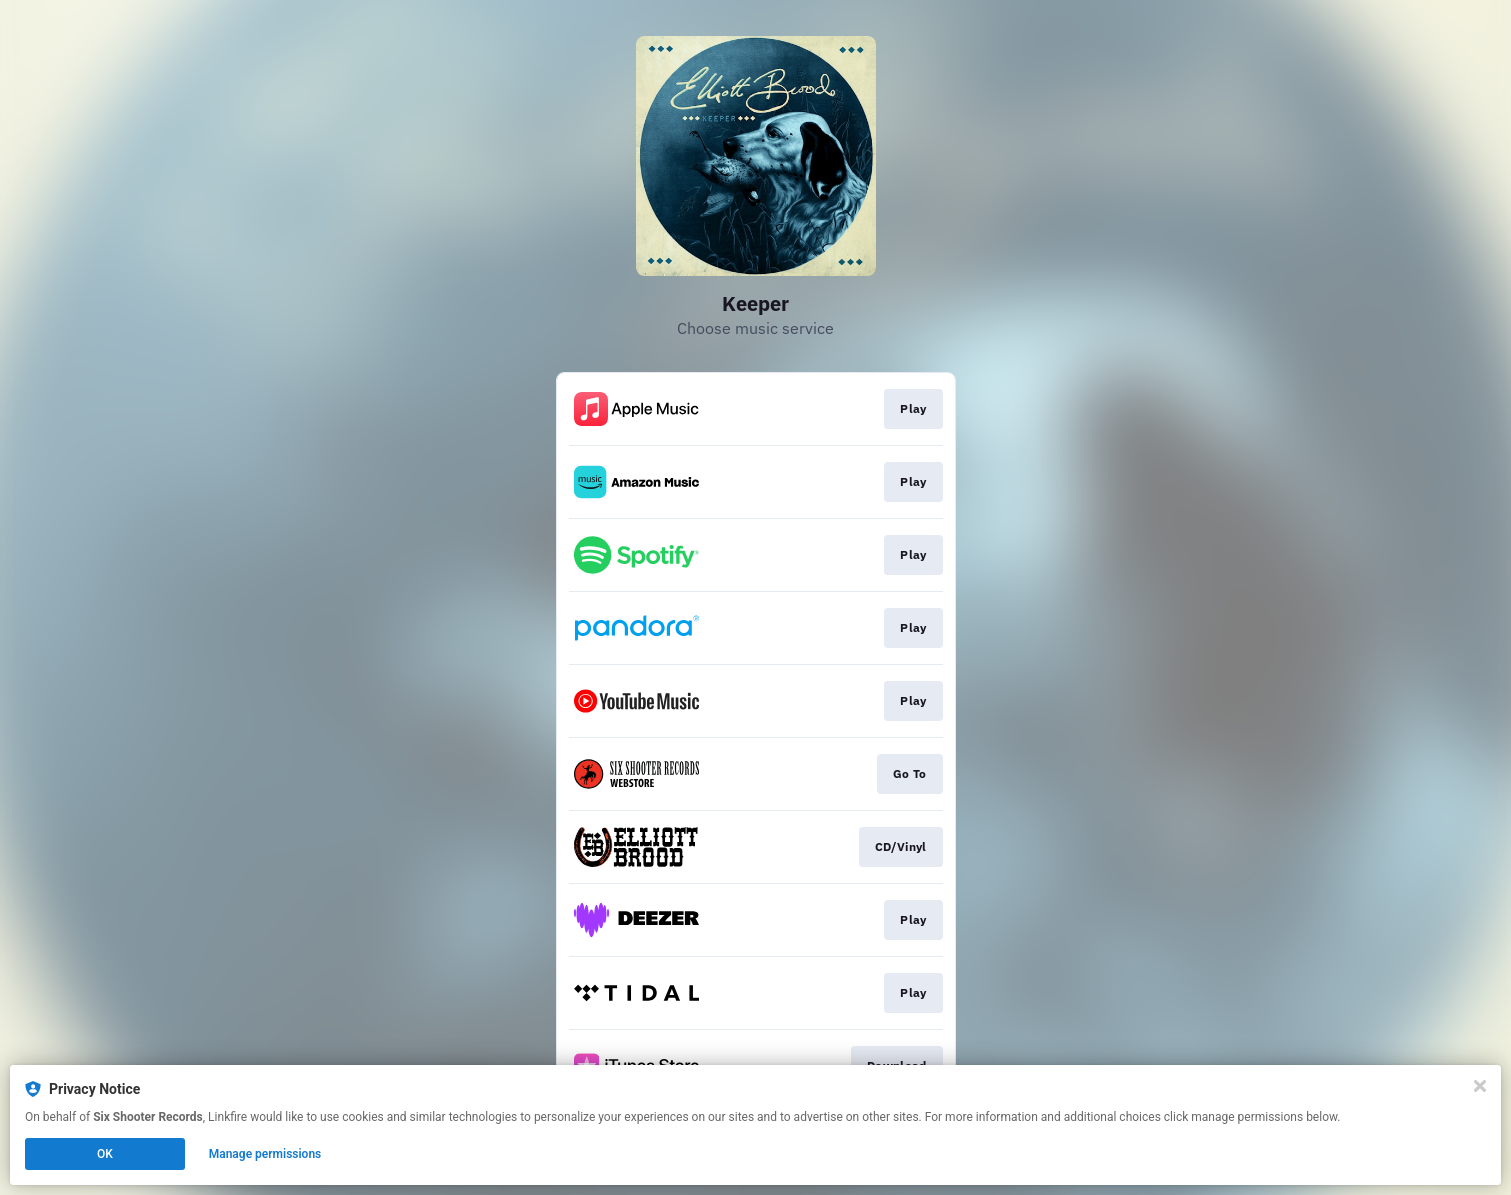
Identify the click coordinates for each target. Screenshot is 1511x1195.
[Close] (1480, 1086)
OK (105, 1154)
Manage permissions (265, 1154)
